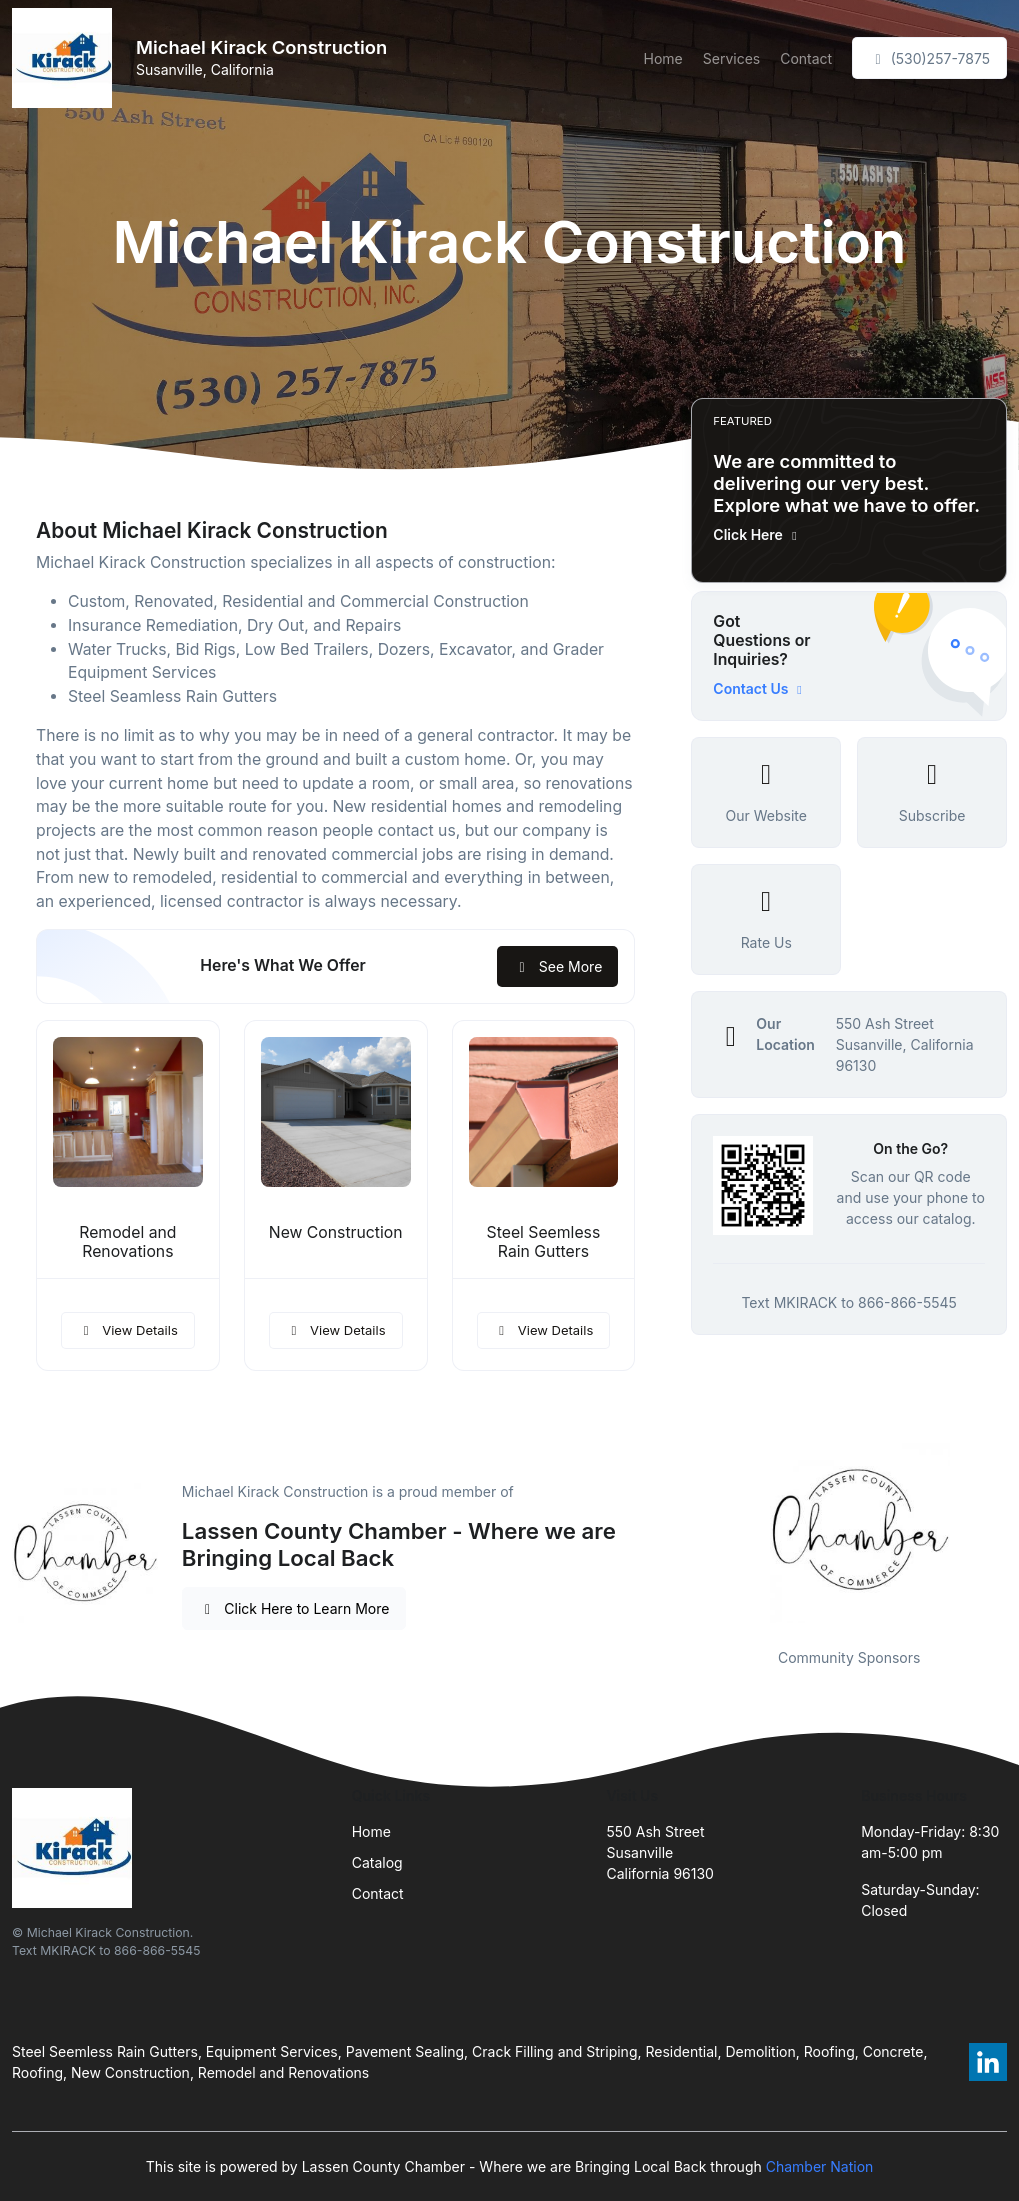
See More (557, 966)
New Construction (336, 1232)
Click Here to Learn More (294, 1608)
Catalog (377, 1862)
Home (663, 58)
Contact (806, 58)
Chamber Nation (820, 2166)
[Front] (66, 58)
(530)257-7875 (929, 58)
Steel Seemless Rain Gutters (544, 1242)
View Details (128, 1330)
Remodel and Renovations (127, 1242)
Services (731, 58)
